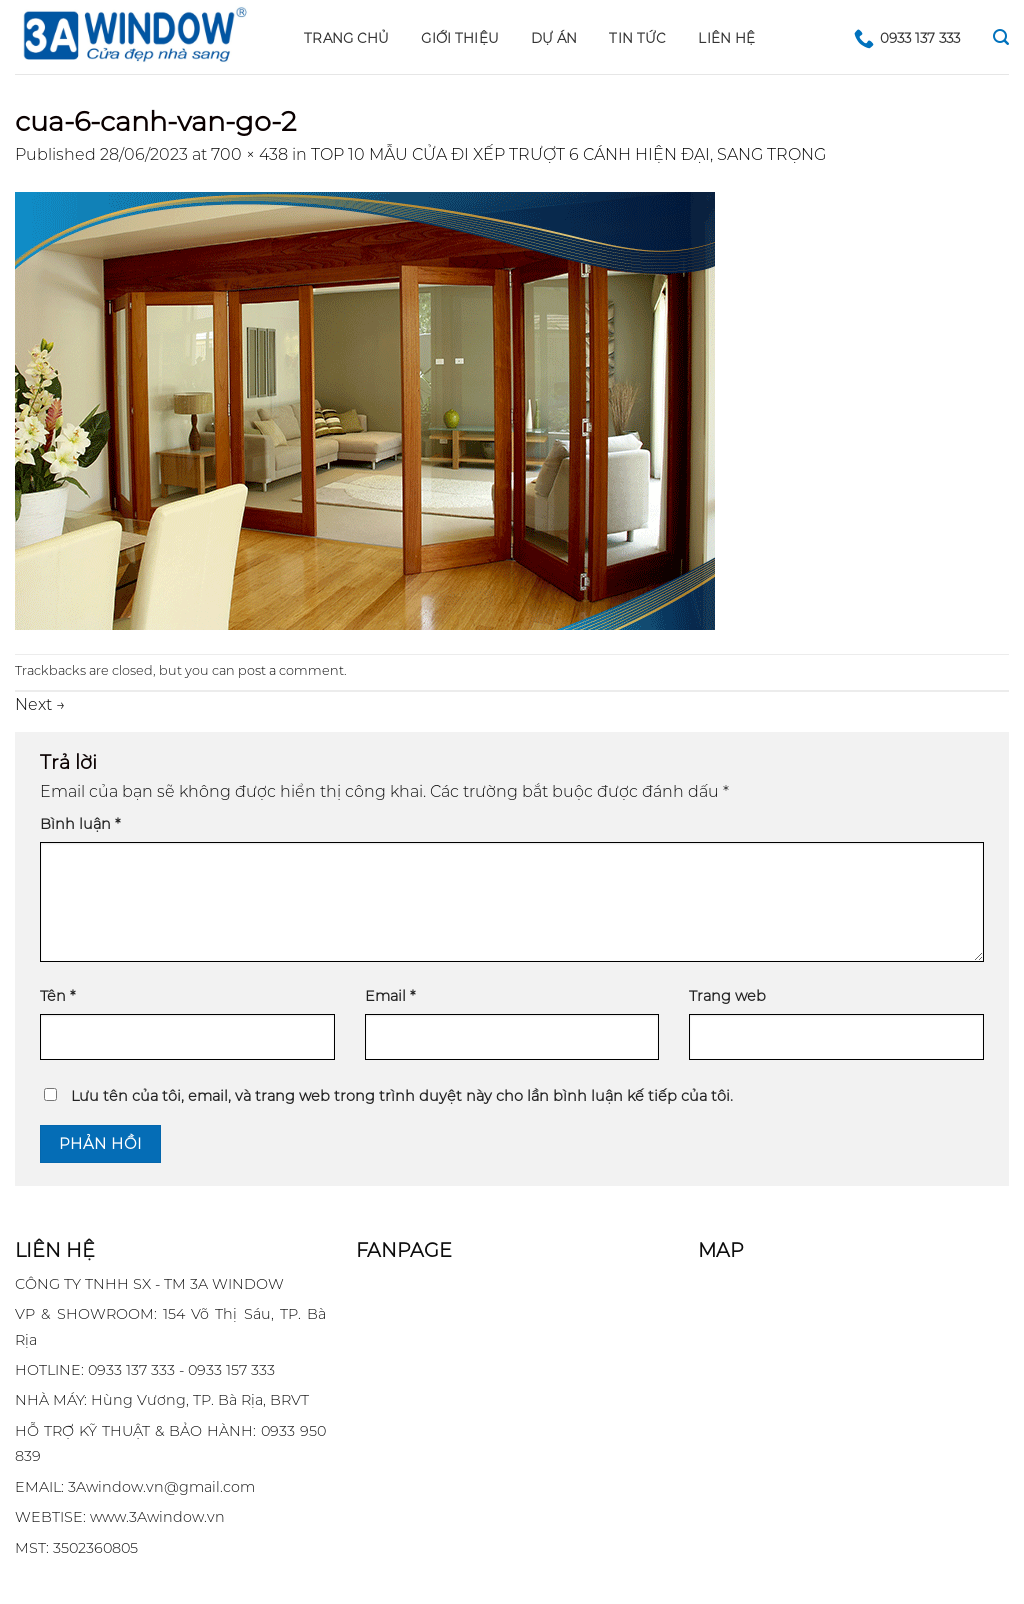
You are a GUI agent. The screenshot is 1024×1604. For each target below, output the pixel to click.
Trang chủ (346, 38)
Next (40, 704)
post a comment (291, 670)
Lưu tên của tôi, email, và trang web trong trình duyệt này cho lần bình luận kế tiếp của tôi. (402, 1096)
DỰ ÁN (554, 38)
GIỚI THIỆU (460, 38)
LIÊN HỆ (726, 38)
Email (390, 996)
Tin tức (637, 38)
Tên (57, 996)
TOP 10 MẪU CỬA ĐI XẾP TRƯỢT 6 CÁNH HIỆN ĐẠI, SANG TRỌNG (568, 154)
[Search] (1001, 37)
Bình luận (80, 824)
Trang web (727, 996)
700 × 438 (249, 154)
